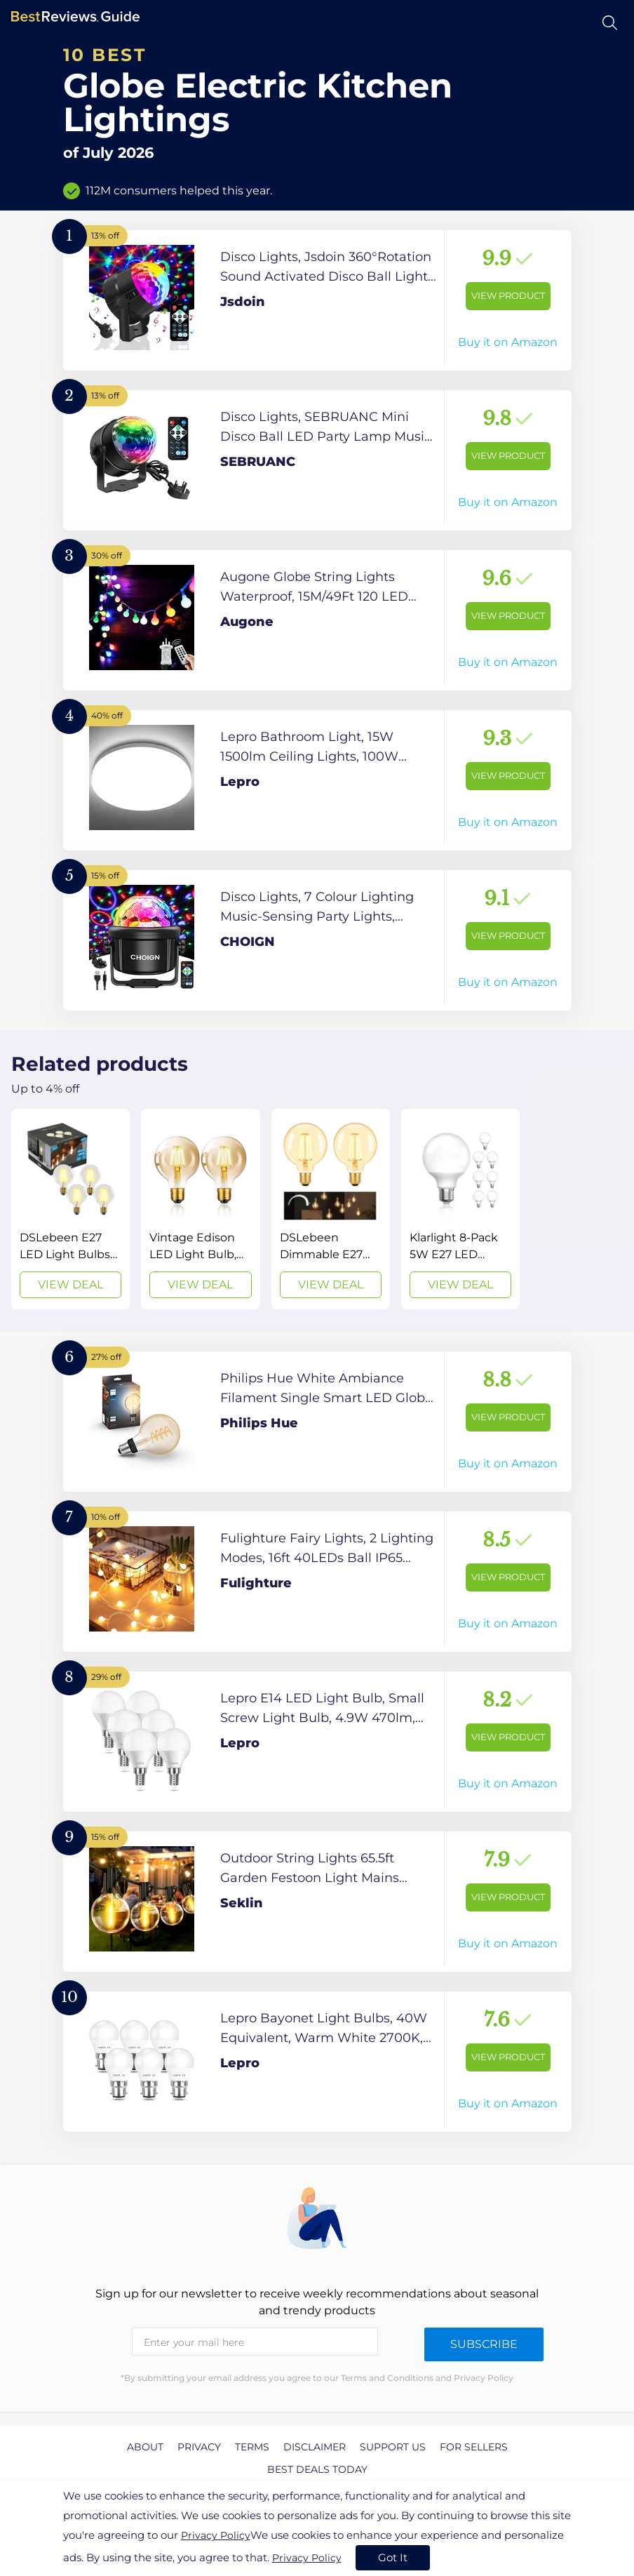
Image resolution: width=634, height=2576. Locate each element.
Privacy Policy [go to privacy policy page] (215, 2535)
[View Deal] (70, 1209)
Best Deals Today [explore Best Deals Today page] (317, 2469)
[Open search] (609, 22)
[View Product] (317, 300)
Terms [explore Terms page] (252, 2447)
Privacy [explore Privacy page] (199, 2447)
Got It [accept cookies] (392, 2557)
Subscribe (484, 2344)
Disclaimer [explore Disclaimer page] (314, 2447)
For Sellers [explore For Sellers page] (474, 2447)
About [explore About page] (145, 2447)
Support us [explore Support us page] (393, 2447)
